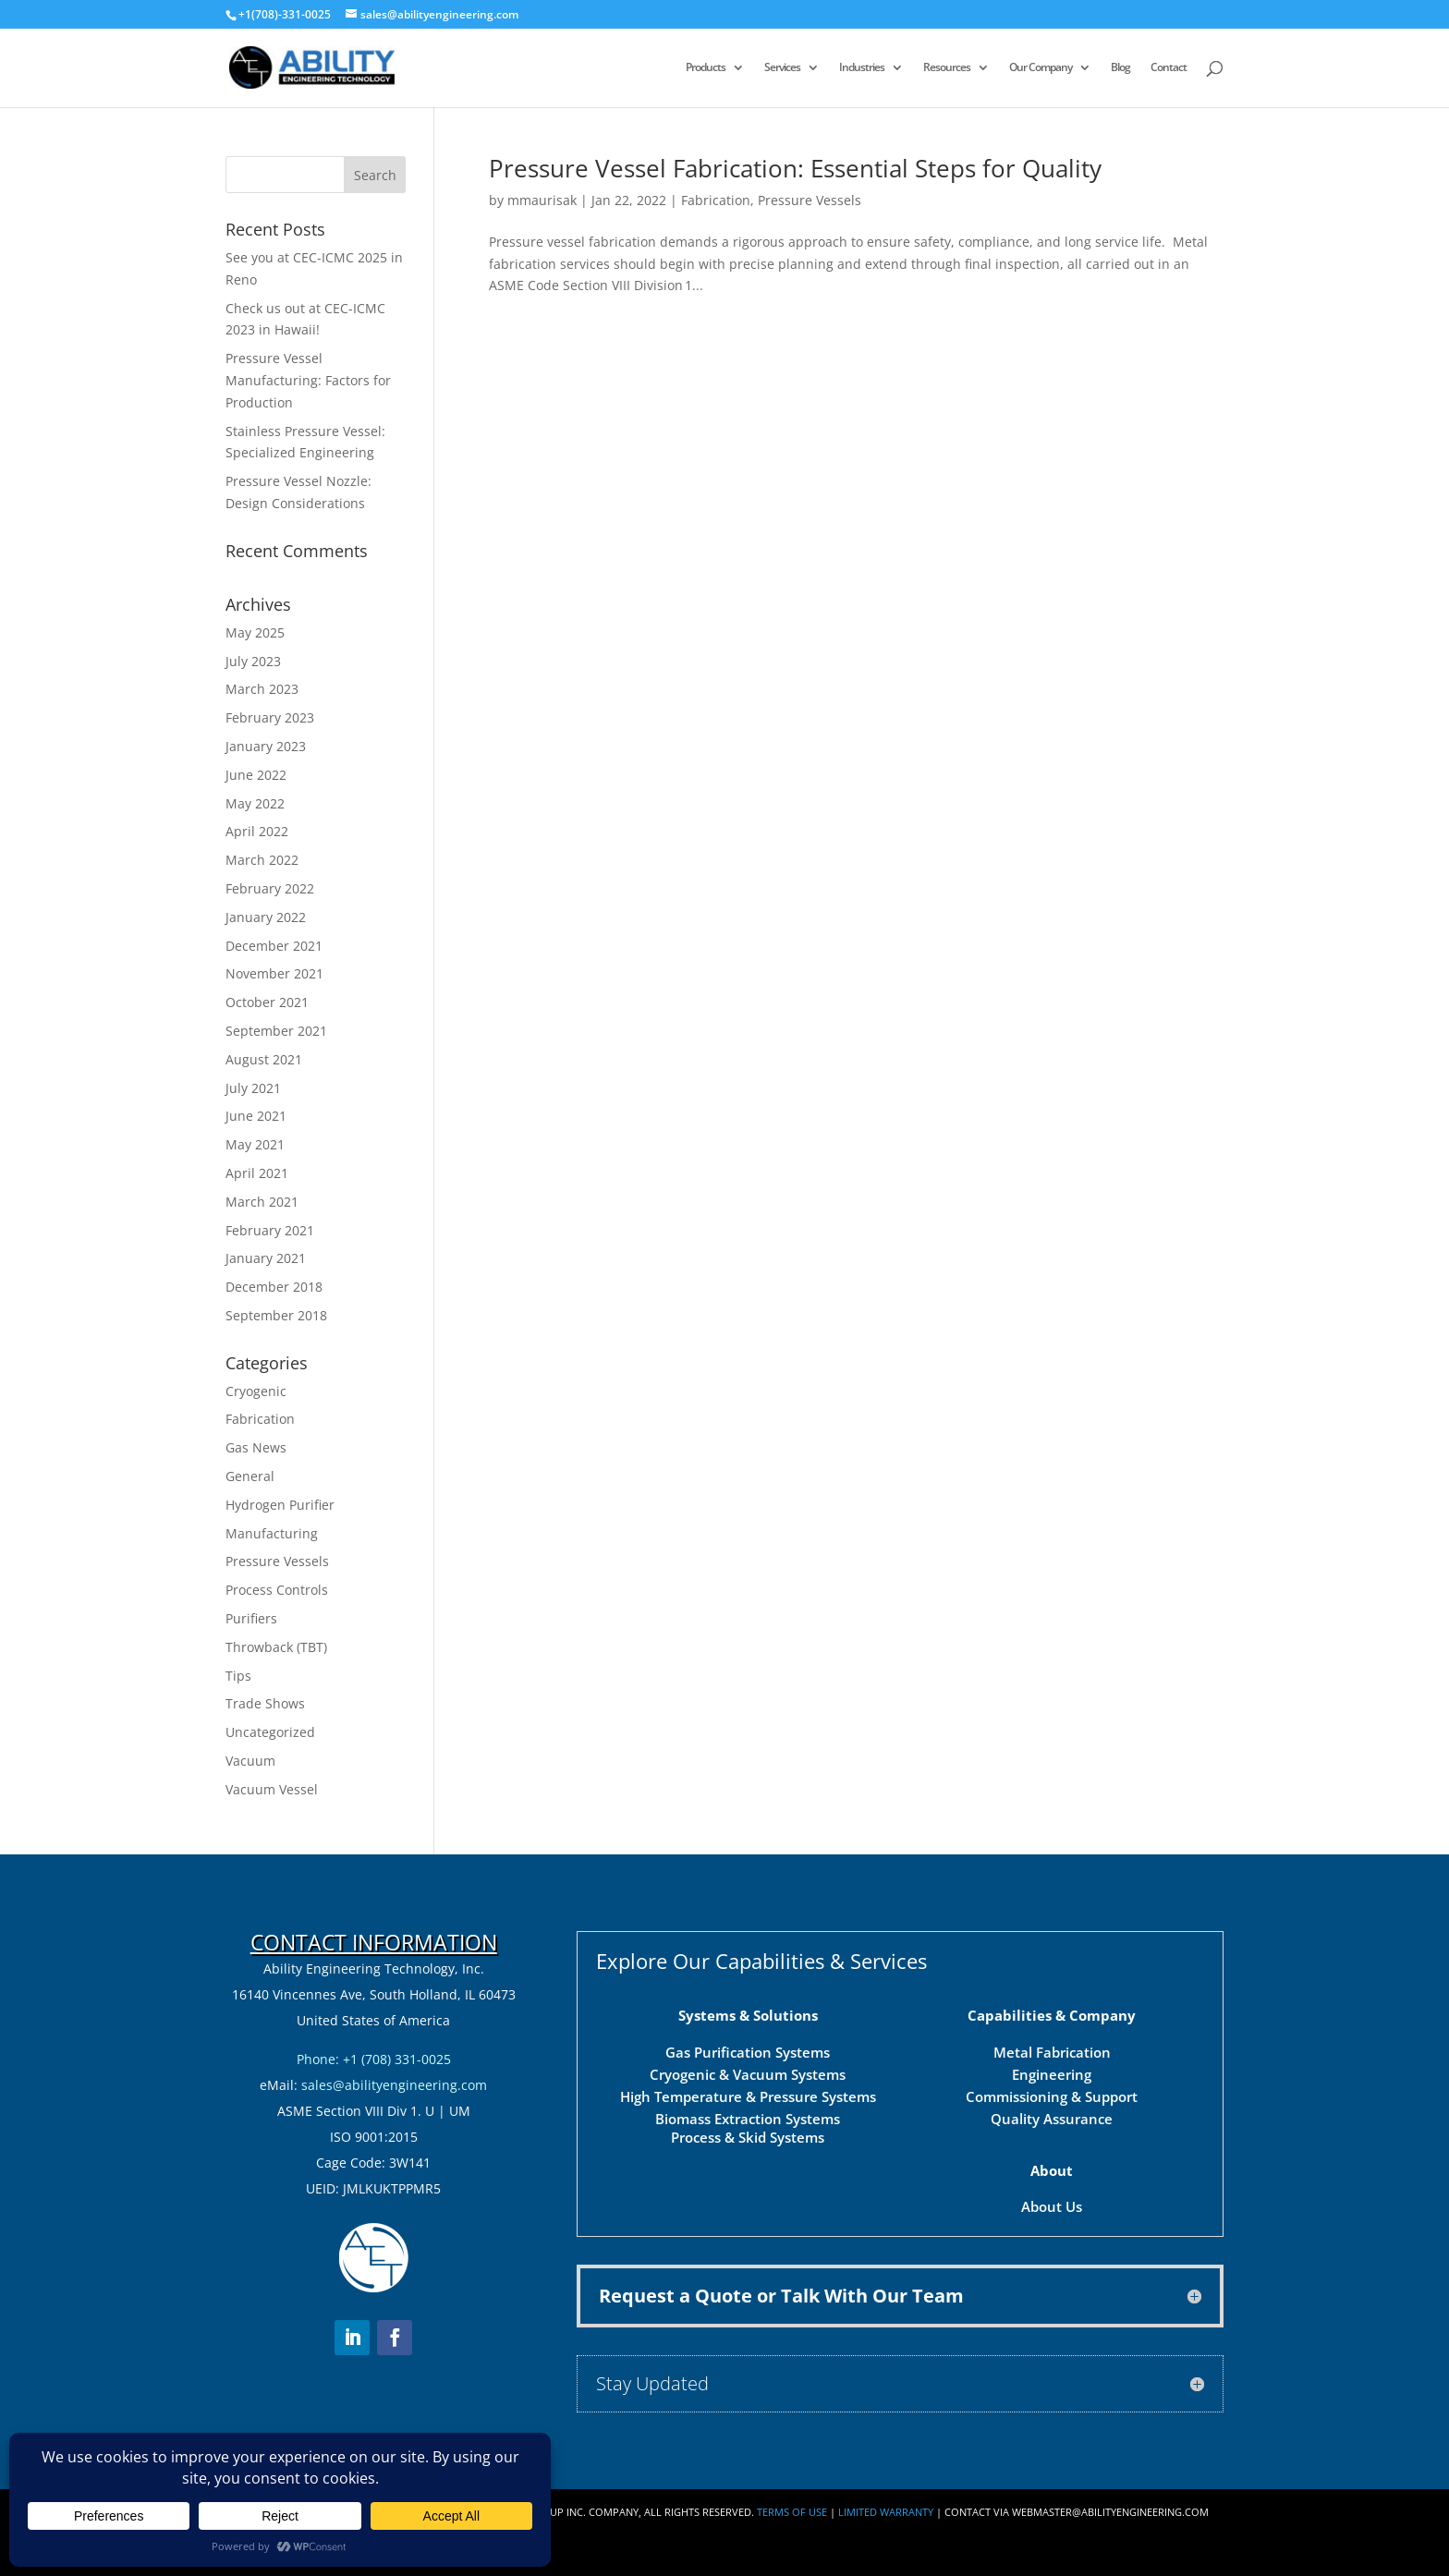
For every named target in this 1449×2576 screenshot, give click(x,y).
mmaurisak (542, 200)
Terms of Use (792, 2512)
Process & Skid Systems (747, 2137)
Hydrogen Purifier (280, 1504)
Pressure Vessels (809, 200)
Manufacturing (271, 1533)
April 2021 (256, 1173)
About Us (1051, 2206)
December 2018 (274, 1286)
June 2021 (255, 1115)
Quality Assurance (1052, 2118)
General (249, 1476)
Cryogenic (255, 1391)
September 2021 (276, 1030)
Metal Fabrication (1052, 2052)
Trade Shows (265, 1703)
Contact (1169, 68)
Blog (1120, 68)
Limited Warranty (885, 2512)
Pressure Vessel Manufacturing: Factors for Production (308, 380)
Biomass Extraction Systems (747, 2118)
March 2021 (261, 1201)
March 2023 (261, 689)
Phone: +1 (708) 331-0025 (374, 2059)
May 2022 (255, 803)
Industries (861, 68)
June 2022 (255, 775)
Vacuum (250, 1760)
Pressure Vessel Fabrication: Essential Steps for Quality (795, 168)
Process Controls (276, 1589)
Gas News (255, 1447)
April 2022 (256, 831)
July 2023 (253, 661)
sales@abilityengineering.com (394, 2085)
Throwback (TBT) (276, 1647)
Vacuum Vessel (271, 1789)
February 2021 (269, 1230)
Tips (238, 1675)
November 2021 (274, 973)
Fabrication (715, 200)
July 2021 (253, 1088)
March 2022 (261, 860)
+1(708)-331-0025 (284, 14)
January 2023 (265, 746)
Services (782, 68)
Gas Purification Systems (747, 2052)
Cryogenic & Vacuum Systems (748, 2074)
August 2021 (263, 1059)
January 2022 (265, 917)
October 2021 (267, 1002)
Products (705, 68)
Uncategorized (270, 1732)
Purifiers (251, 1618)
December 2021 (274, 945)
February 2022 (269, 888)
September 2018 (276, 1315)
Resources (946, 68)
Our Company (1040, 68)
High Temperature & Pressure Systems (748, 2096)
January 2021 (265, 1258)
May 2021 (255, 1144)
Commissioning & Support (1052, 2096)
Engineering (1051, 2074)
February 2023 (269, 717)
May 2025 (255, 632)
